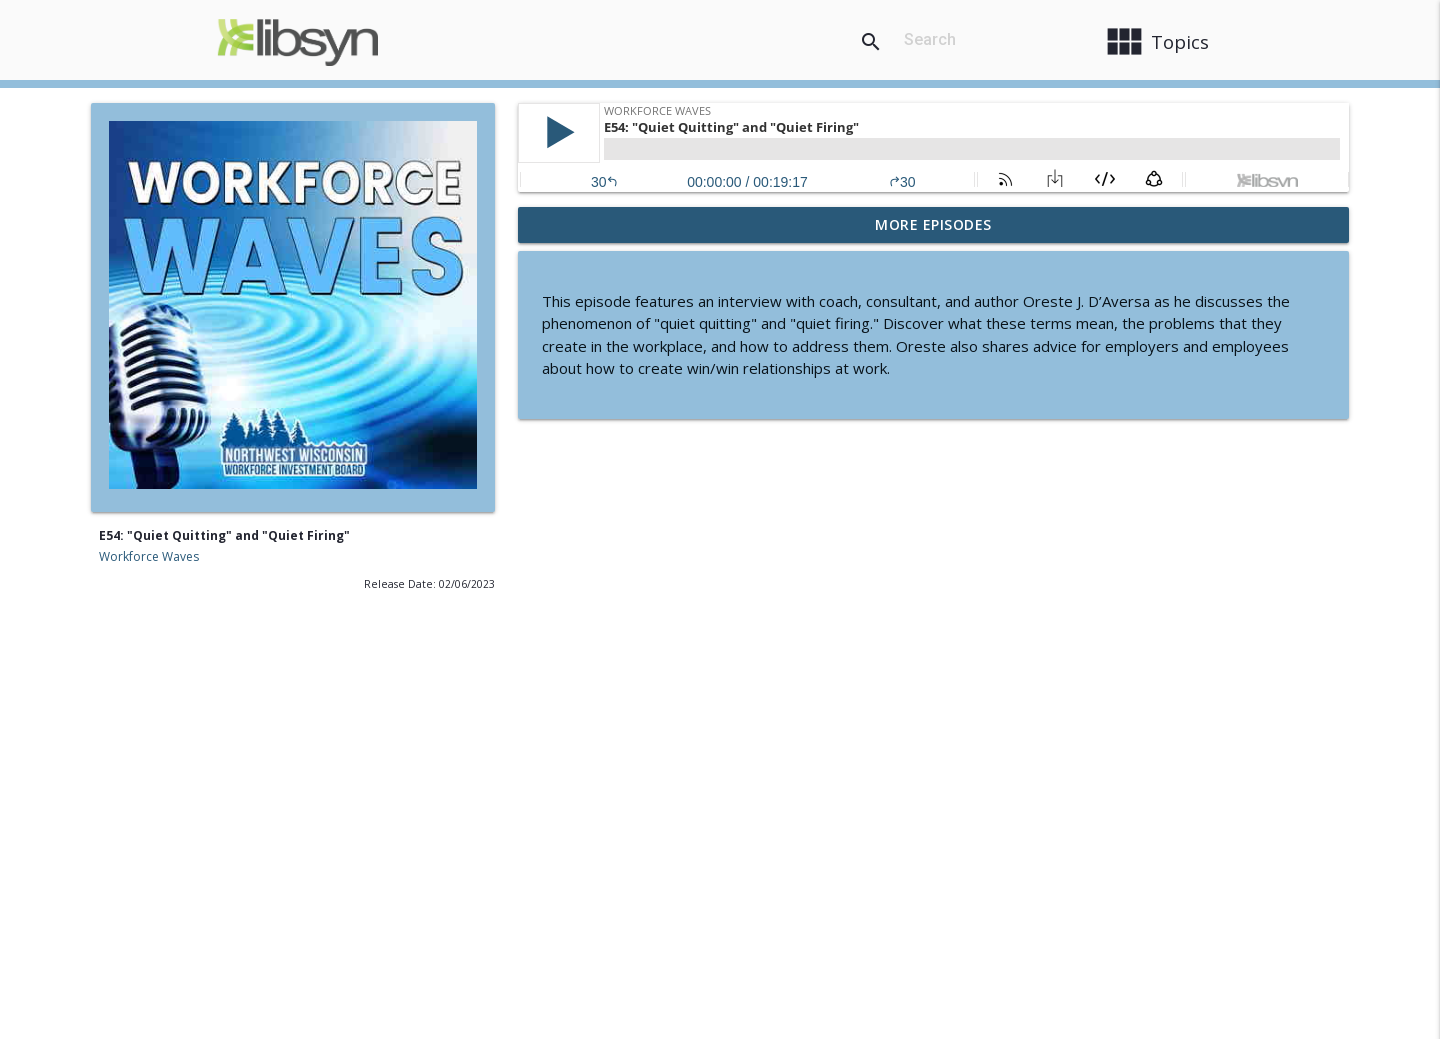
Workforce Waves (149, 556)
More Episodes (933, 224)
